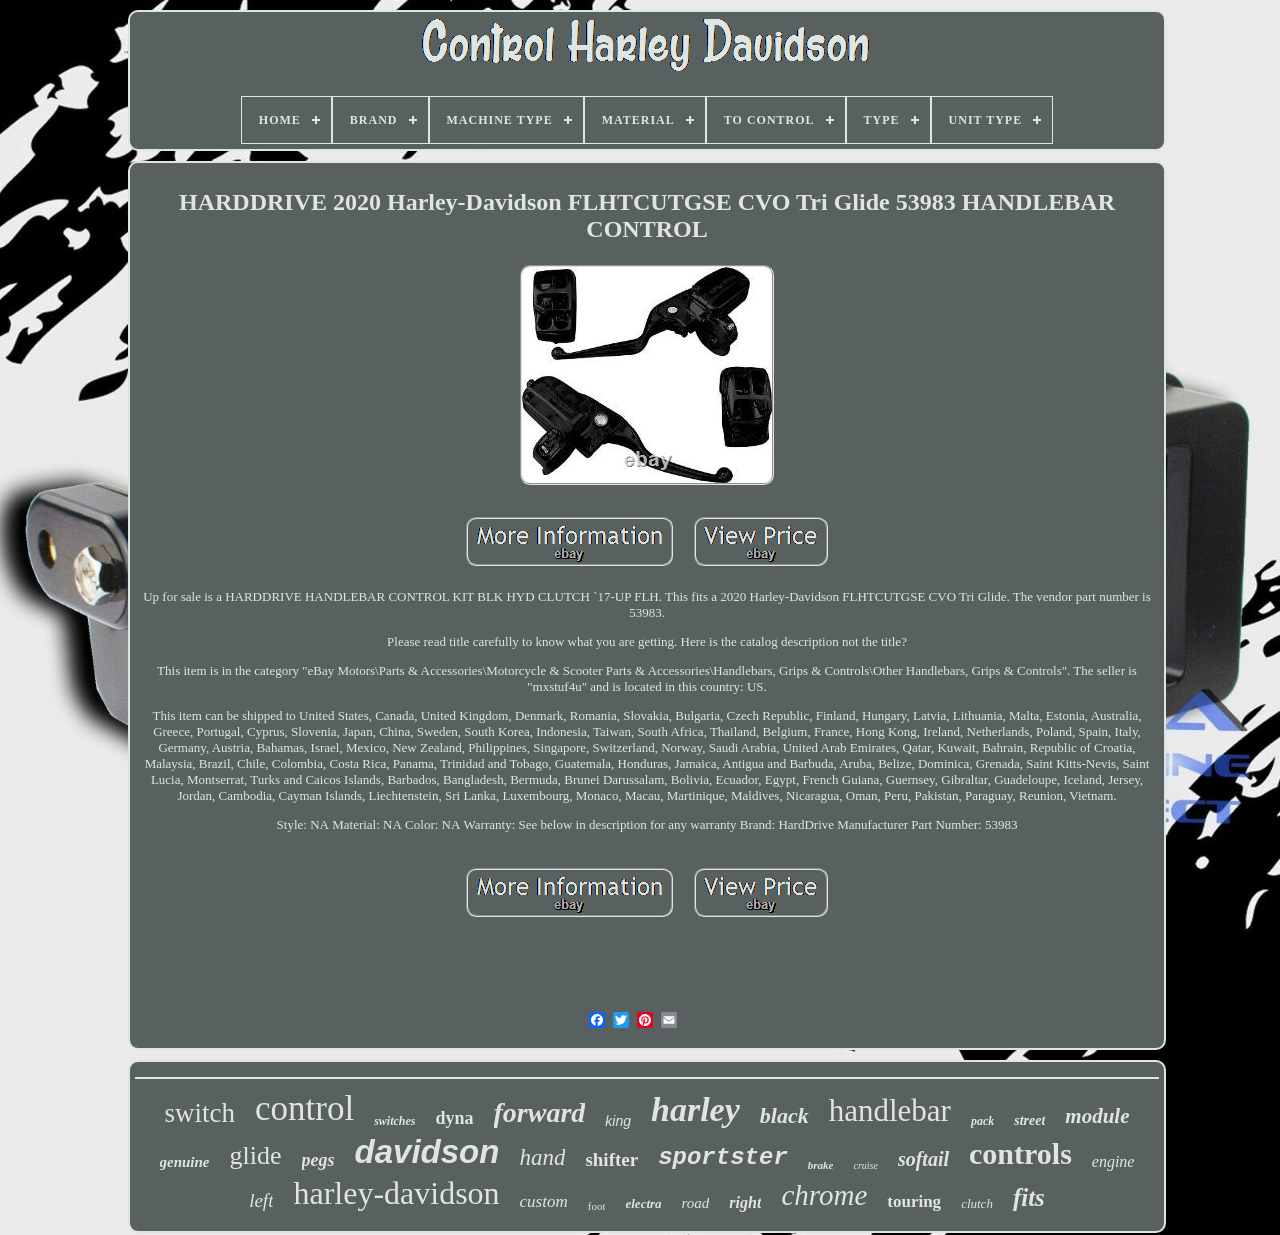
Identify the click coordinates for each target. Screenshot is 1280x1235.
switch (200, 1113)
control (304, 1108)
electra (643, 1203)
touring (914, 1201)
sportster (723, 1157)
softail (923, 1159)
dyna (454, 1118)
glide (256, 1155)
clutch (977, 1203)
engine (1113, 1161)
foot (597, 1206)
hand (542, 1157)
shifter (611, 1159)
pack (982, 1121)
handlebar (890, 1110)
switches (394, 1121)
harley (695, 1109)
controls (1020, 1153)
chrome (824, 1195)
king (618, 1121)
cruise (865, 1165)
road (696, 1203)
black (784, 1115)
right (745, 1202)
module (1097, 1116)
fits (1029, 1197)
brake (821, 1165)
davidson (427, 1151)
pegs (318, 1160)
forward (540, 1112)
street (1029, 1120)
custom (544, 1201)
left (261, 1200)
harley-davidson (396, 1193)
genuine (185, 1162)
